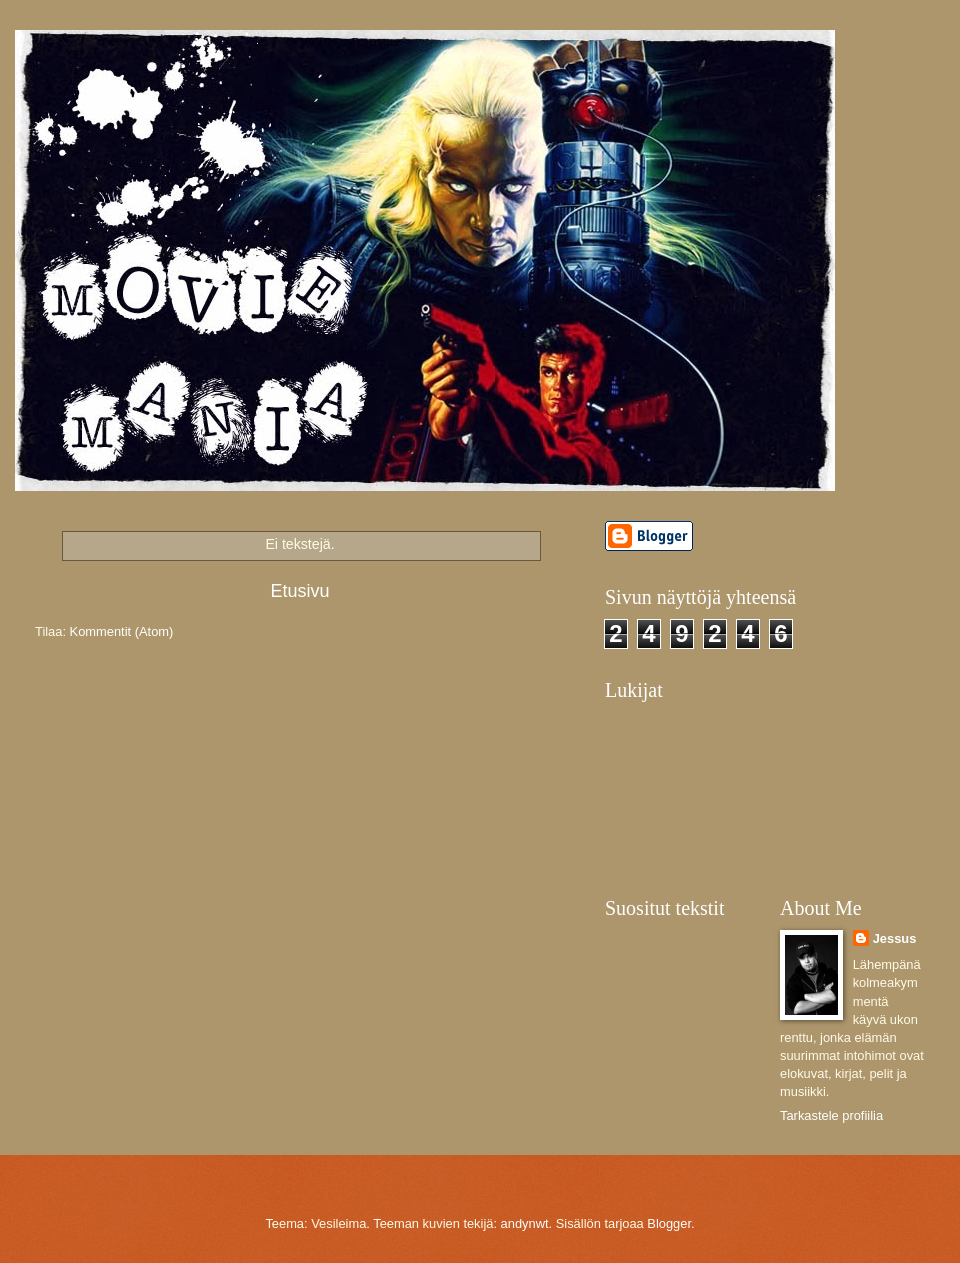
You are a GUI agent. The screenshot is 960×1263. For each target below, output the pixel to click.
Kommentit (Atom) (122, 631)
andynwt (525, 1223)
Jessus (895, 938)
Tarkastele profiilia (831, 1115)
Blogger (669, 1223)
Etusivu (299, 591)
